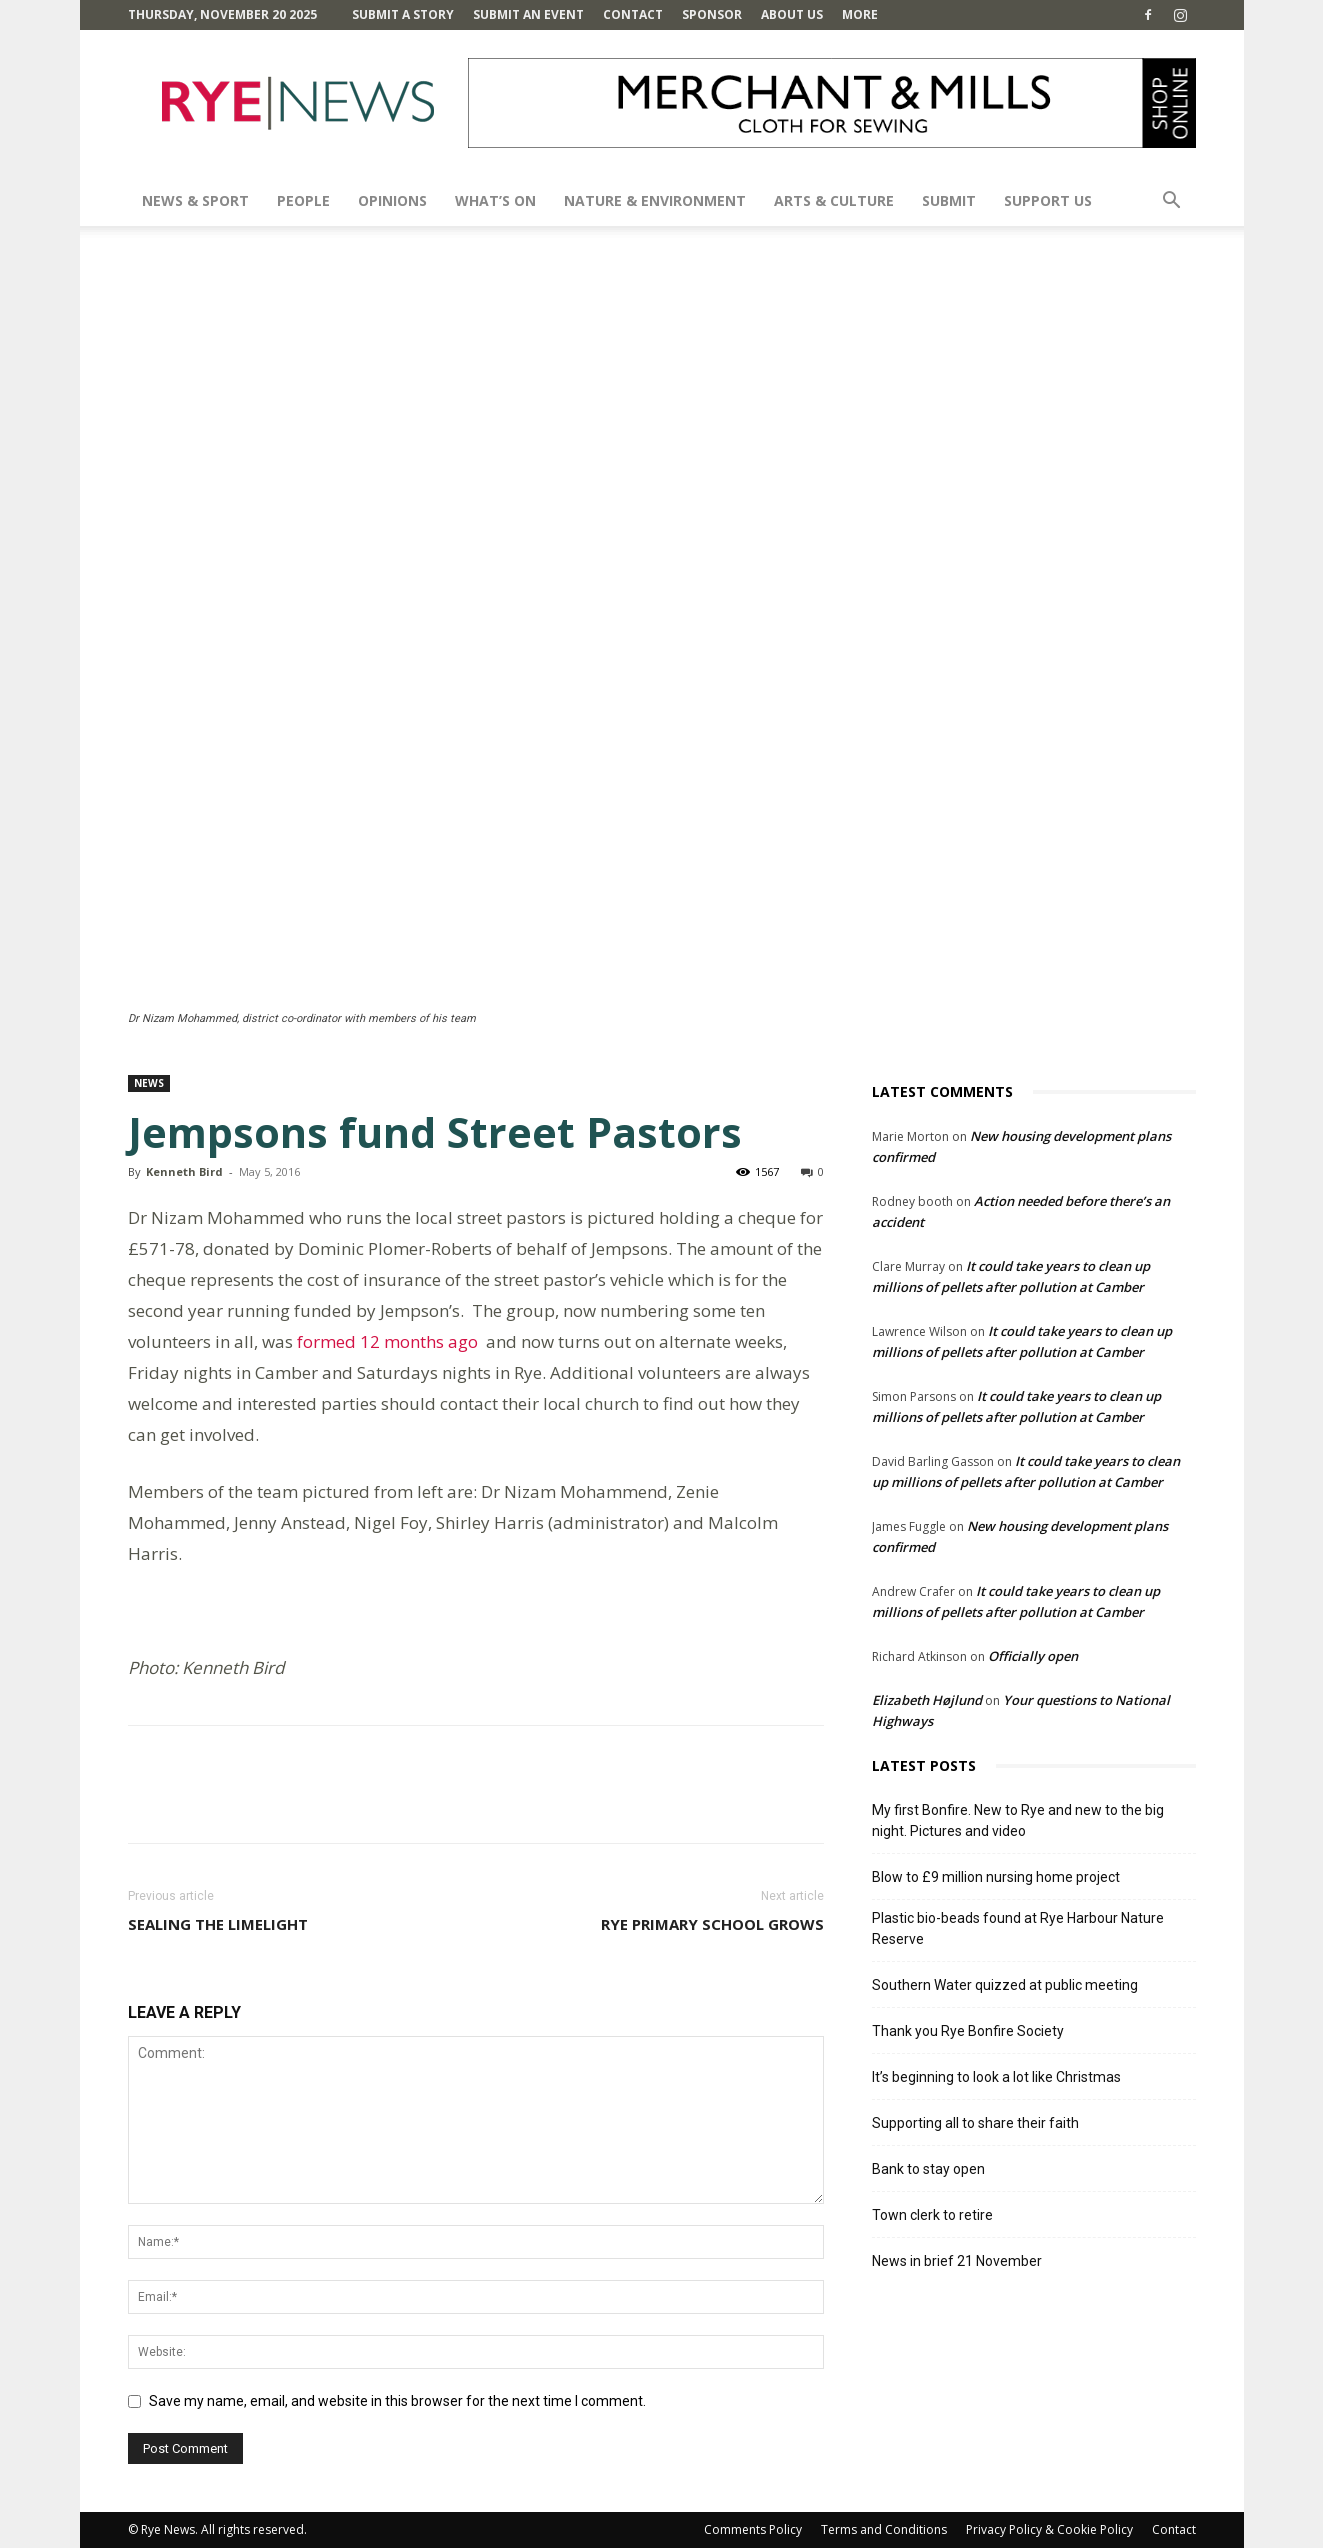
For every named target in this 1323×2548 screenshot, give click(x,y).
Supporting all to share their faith (975, 2123)
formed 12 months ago (391, 1341)
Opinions (392, 200)
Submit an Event (528, 14)
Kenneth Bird (184, 1171)
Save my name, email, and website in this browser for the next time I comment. (397, 2401)
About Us (792, 14)
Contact (633, 14)
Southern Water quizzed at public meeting (1005, 1985)
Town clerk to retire (932, 2215)
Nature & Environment (655, 200)
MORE (860, 14)
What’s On (495, 200)
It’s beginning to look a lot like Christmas (996, 2077)
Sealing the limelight (218, 1924)
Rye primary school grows (712, 1924)
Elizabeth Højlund (927, 1700)
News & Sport (195, 200)
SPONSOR (712, 14)
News (149, 1083)
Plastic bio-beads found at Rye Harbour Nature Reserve (1018, 1928)
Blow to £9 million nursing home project (996, 1877)
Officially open (1033, 1656)
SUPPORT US (1048, 200)
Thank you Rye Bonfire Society (968, 2031)
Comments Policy (753, 2529)
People (303, 200)
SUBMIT (949, 200)
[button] (1172, 202)
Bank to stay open (928, 2169)
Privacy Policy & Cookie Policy (1049, 2529)
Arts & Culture (834, 200)
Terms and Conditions (884, 2529)
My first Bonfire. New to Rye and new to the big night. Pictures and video (1018, 1820)
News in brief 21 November (957, 2261)
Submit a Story (403, 14)
